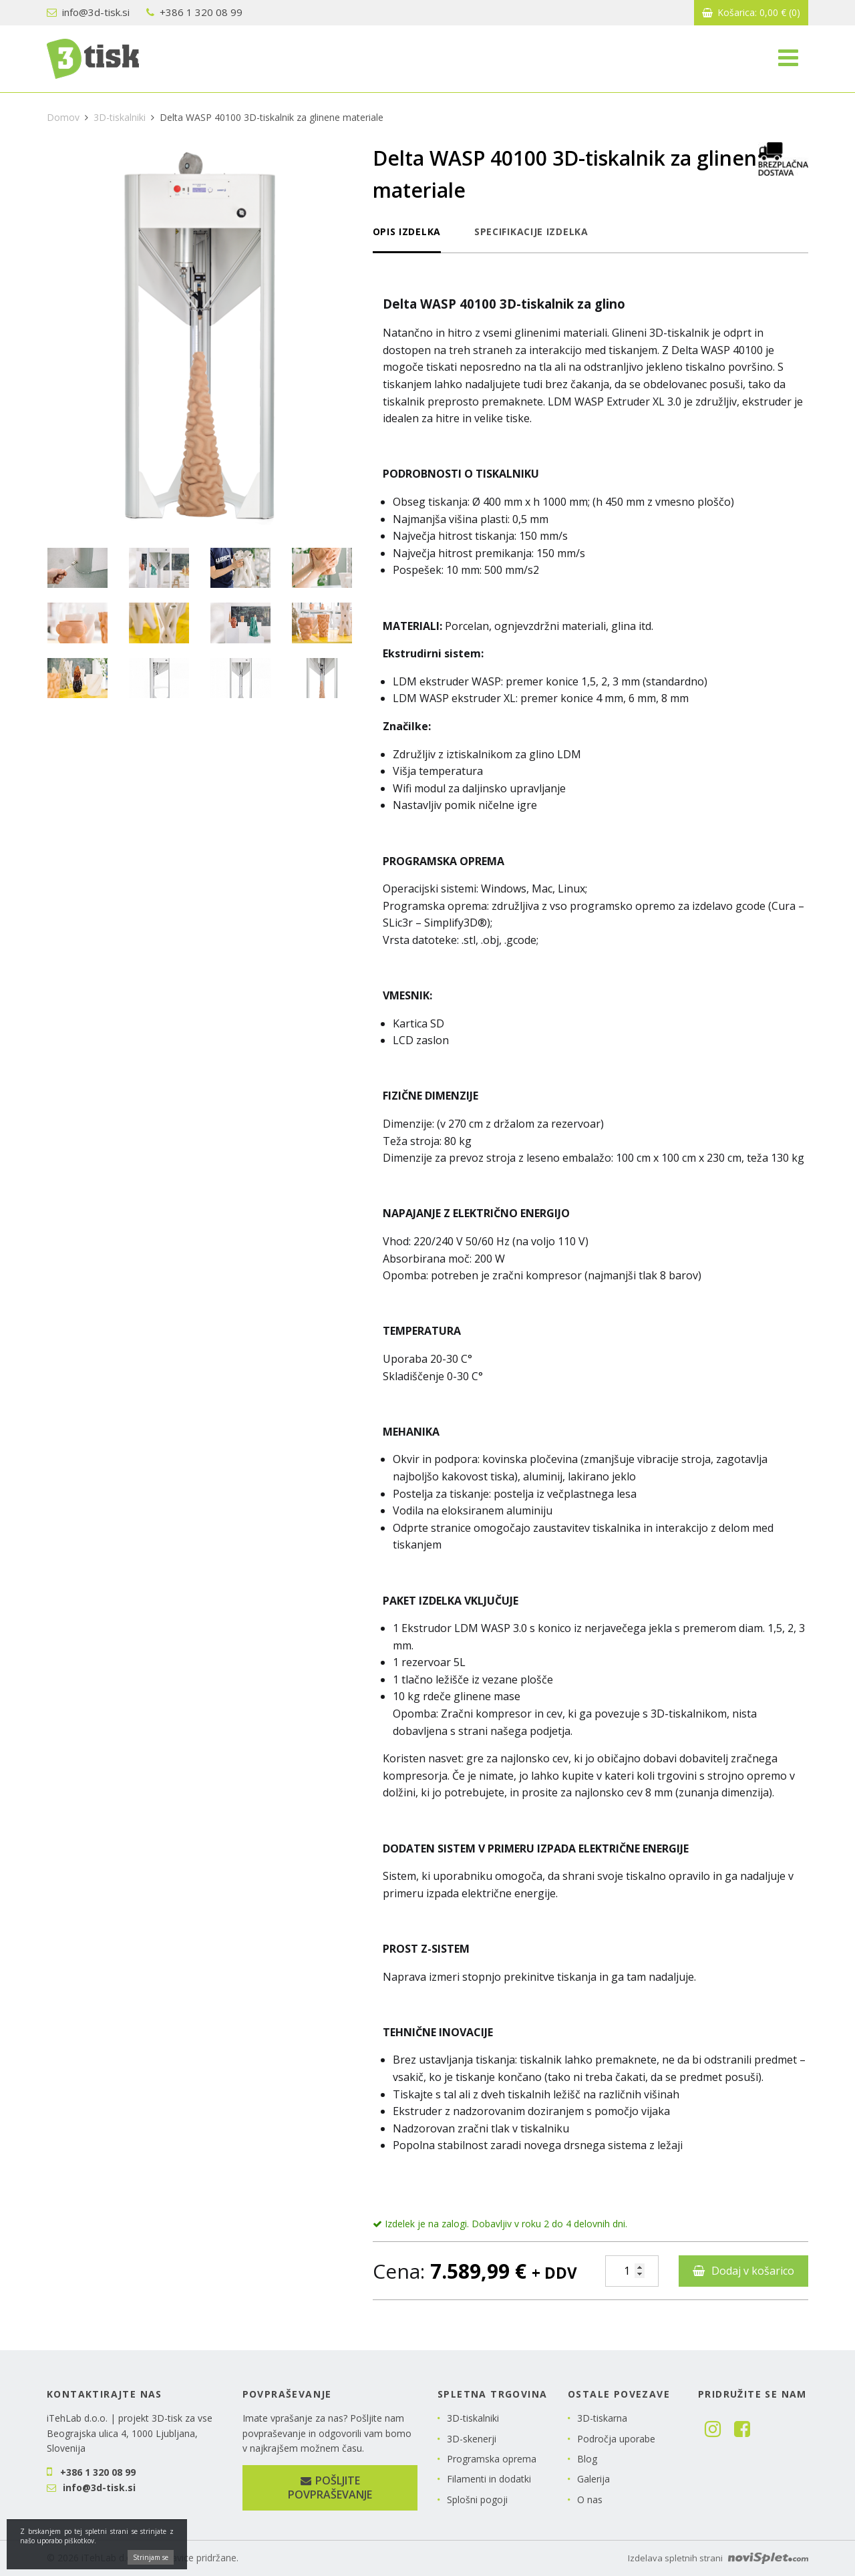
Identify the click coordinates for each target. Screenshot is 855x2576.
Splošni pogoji (477, 2499)
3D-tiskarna (602, 2418)
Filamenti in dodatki (489, 2478)
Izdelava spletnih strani (718, 2558)
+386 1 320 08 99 (194, 12)
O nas (590, 2499)
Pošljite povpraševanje (330, 2487)
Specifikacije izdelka (531, 231)
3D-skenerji (471, 2438)
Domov (63, 117)
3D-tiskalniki (120, 117)
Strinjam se (150, 2564)
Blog (587, 2458)
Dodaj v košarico (752, 2270)
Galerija (593, 2478)
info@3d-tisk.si (88, 12)
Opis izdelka (407, 231)
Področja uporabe (616, 2438)
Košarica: (751, 12)
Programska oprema (491, 2458)
